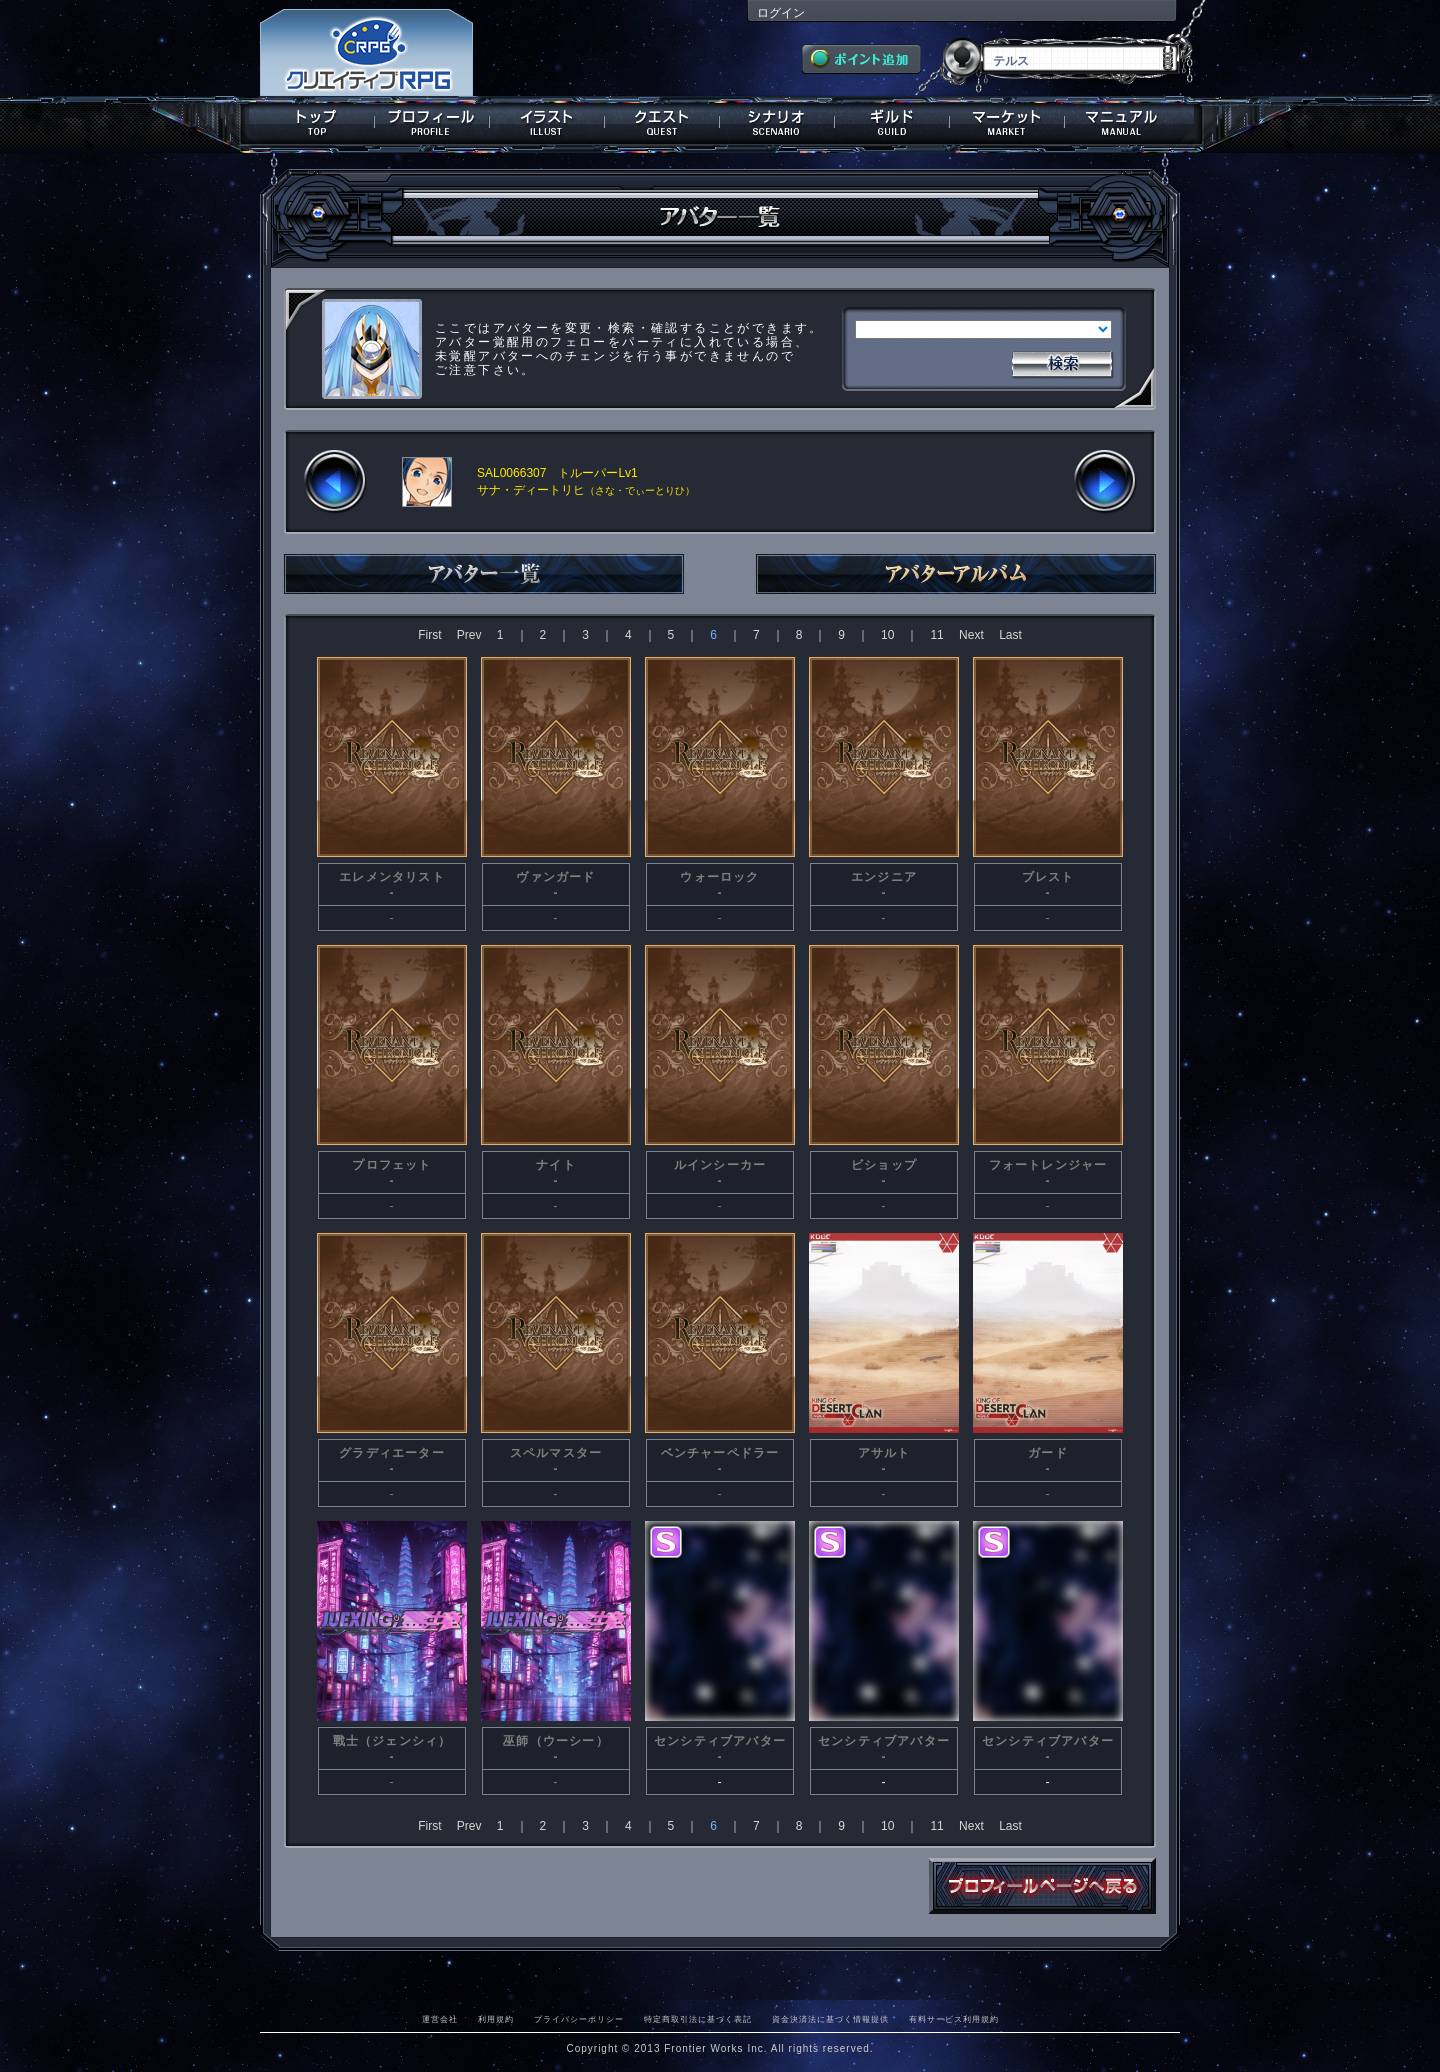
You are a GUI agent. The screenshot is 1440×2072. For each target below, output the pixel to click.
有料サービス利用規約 (954, 2019)
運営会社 (440, 2019)
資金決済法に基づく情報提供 (830, 2019)
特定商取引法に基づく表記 (698, 2019)
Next (971, 635)
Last (1010, 635)
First (429, 635)
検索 (1062, 362)
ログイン (781, 13)
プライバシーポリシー (579, 2019)
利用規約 (496, 2019)
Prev (469, 635)
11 (936, 635)
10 (887, 635)
